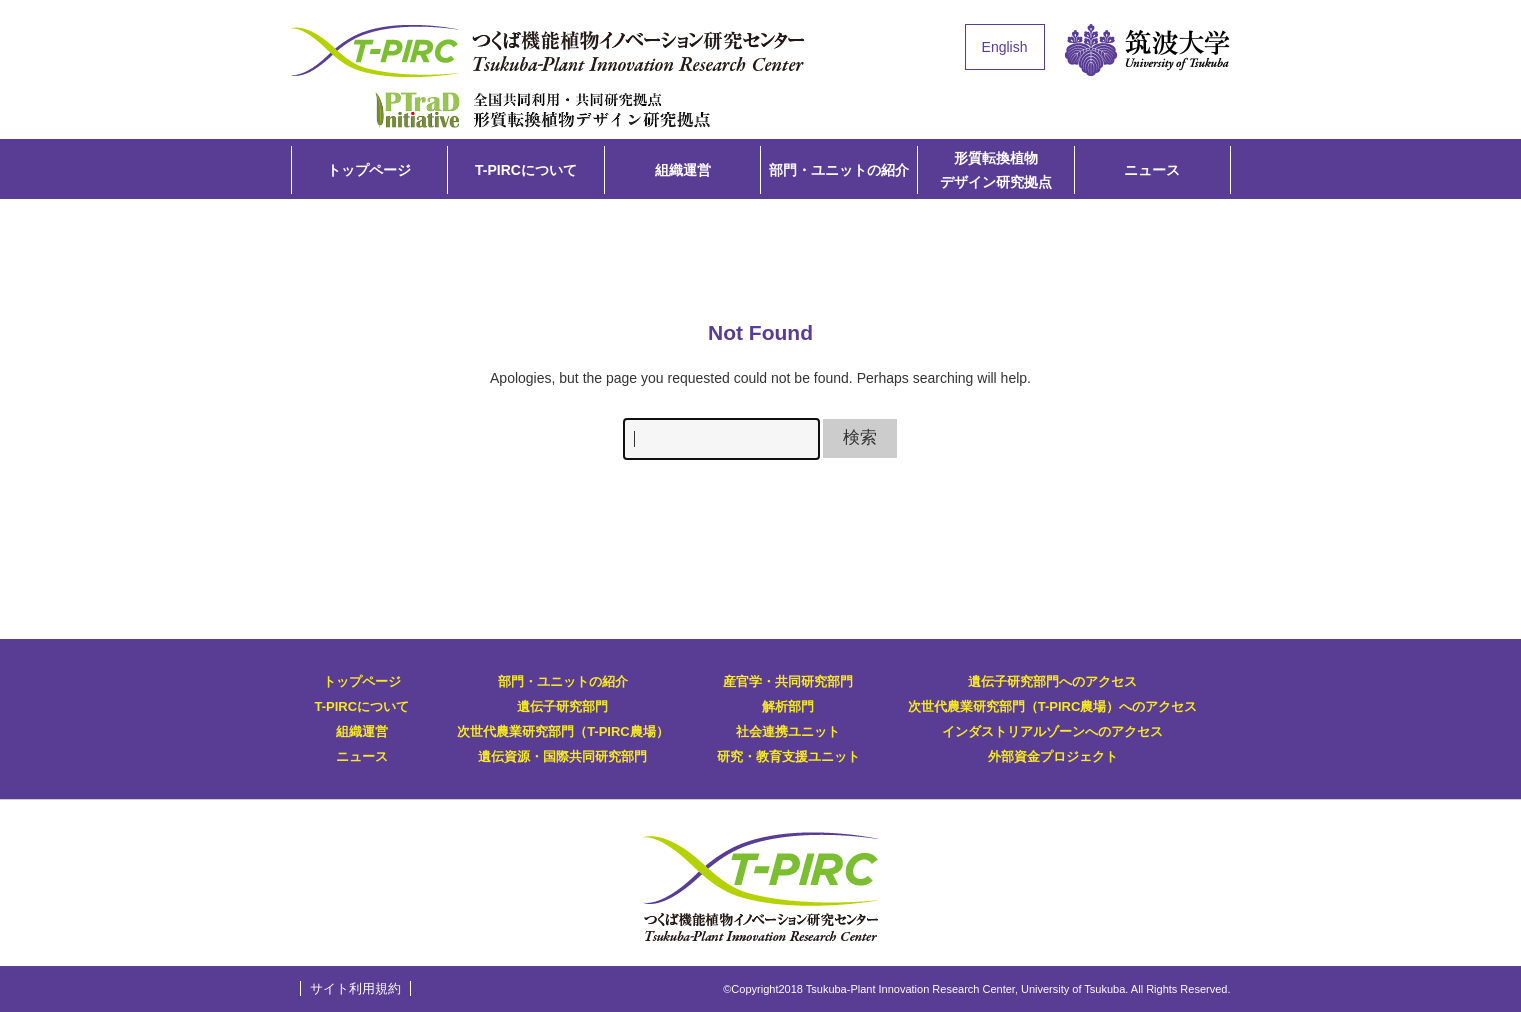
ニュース (1152, 170)
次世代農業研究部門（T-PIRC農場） (563, 731)
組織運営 (683, 170)
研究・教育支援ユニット (788, 756)
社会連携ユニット (788, 731)
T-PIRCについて (526, 170)
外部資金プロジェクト (1053, 756)
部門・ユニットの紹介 (839, 170)
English (1005, 47)
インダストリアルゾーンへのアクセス (1052, 731)
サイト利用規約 (355, 988)
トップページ (369, 170)
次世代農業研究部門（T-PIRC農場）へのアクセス (1053, 706)
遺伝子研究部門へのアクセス (1052, 681)
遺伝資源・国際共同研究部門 (562, 756)
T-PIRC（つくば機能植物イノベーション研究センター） (551, 51)
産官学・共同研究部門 (788, 681)
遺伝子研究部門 (562, 706)
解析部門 (788, 706)
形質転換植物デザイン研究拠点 (543, 108)
